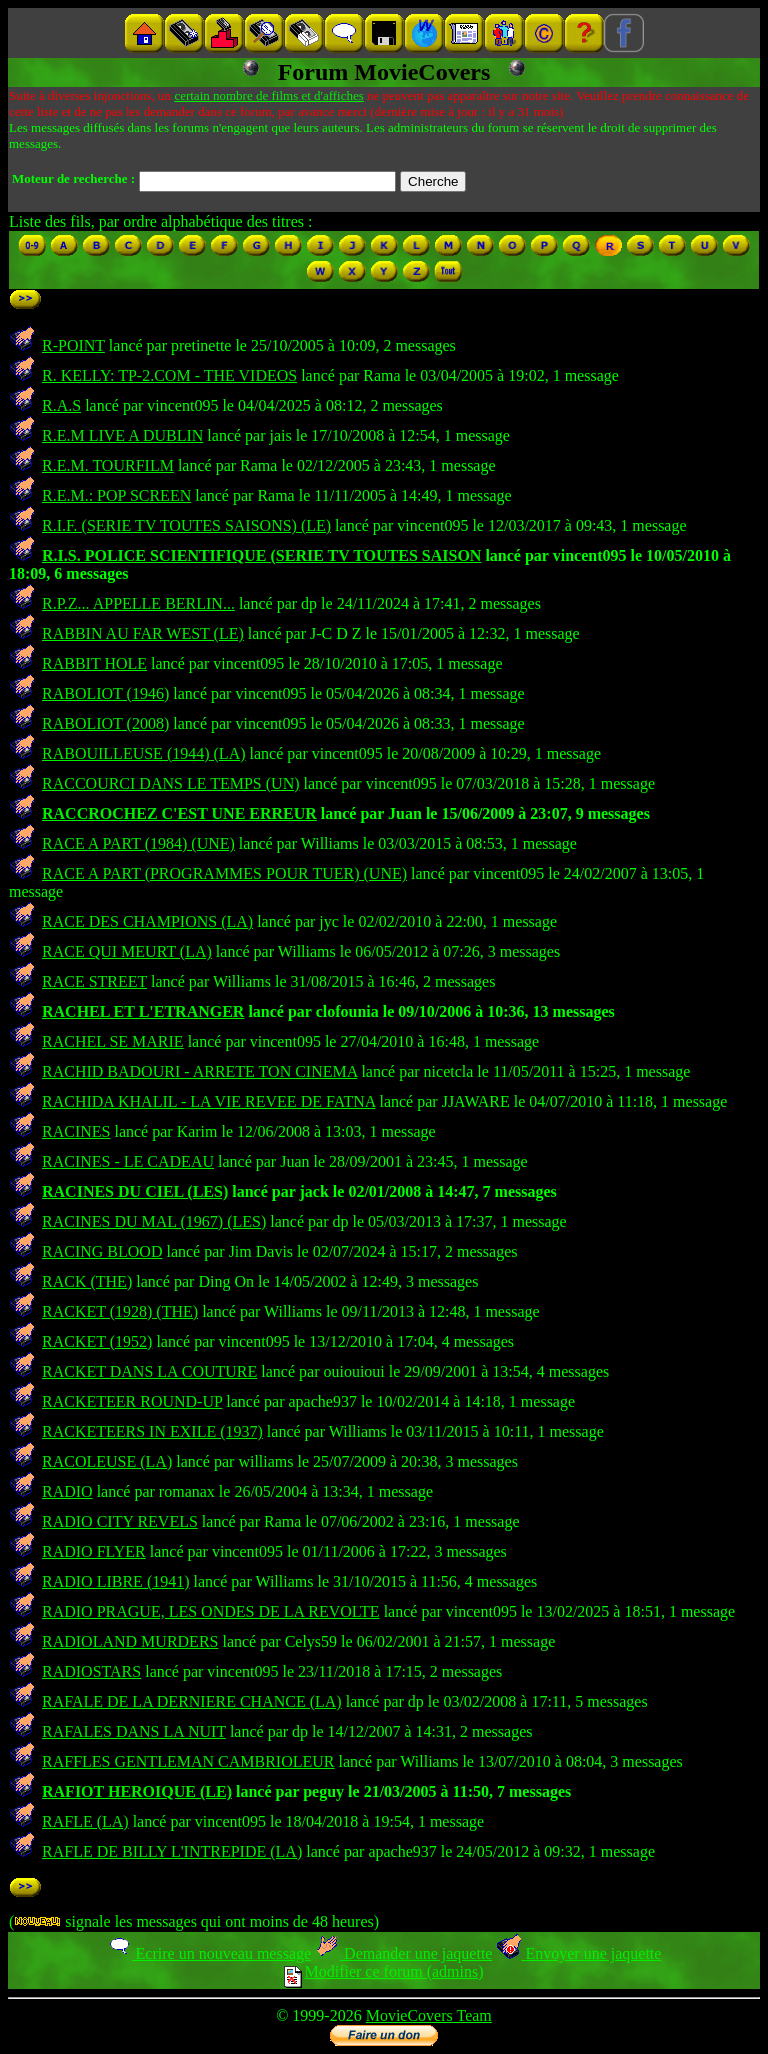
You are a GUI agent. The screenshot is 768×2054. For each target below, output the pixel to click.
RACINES (76, 1131)
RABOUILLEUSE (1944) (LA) (144, 753)
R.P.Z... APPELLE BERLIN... (138, 603)
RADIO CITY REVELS (120, 1521)
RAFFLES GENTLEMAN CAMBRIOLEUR (188, 1761)
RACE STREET (94, 981)
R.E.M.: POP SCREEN (116, 495)
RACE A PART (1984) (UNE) (138, 843)
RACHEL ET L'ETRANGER (143, 1011)
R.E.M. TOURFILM (108, 465)
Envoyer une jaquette (578, 1953)
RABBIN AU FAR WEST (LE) (143, 633)
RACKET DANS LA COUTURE (149, 1371)
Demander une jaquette (403, 1953)
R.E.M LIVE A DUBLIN (122, 435)
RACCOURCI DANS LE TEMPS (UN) (171, 783)
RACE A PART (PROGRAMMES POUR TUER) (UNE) (224, 873)
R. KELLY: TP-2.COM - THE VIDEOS (169, 375)
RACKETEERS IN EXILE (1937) (152, 1431)
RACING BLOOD (102, 1251)
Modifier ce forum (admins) (383, 1971)
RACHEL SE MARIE (113, 1041)
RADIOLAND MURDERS (130, 1641)
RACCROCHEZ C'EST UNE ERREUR (179, 813)
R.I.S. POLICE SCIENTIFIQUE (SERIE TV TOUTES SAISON (261, 555)
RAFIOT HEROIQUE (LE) (137, 1791)
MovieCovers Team (429, 2015)
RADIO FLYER (94, 1551)
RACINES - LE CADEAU (128, 1161)
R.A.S (61, 405)
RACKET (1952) (97, 1341)
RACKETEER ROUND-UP (132, 1401)
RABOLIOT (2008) (105, 723)
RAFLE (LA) (85, 1821)
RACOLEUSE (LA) (107, 1461)
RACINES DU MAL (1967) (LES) (154, 1221)
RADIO (67, 1491)
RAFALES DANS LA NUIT (134, 1731)
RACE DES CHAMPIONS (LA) (147, 921)
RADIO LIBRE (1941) (116, 1581)
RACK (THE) (87, 1281)
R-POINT (73, 345)
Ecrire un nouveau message (209, 1953)
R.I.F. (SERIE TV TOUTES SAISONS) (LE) (186, 525)
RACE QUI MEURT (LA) (127, 951)
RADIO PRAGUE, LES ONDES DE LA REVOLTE (211, 1611)
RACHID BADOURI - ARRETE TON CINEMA (199, 1071)
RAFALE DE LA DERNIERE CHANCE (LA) (192, 1701)
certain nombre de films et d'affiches (268, 95)
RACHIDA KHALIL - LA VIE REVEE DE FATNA (208, 1101)
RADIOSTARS (91, 1671)
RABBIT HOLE (94, 663)
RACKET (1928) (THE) (120, 1311)
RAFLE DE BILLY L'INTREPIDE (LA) (172, 1851)
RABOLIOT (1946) (105, 693)
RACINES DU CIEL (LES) (135, 1191)
